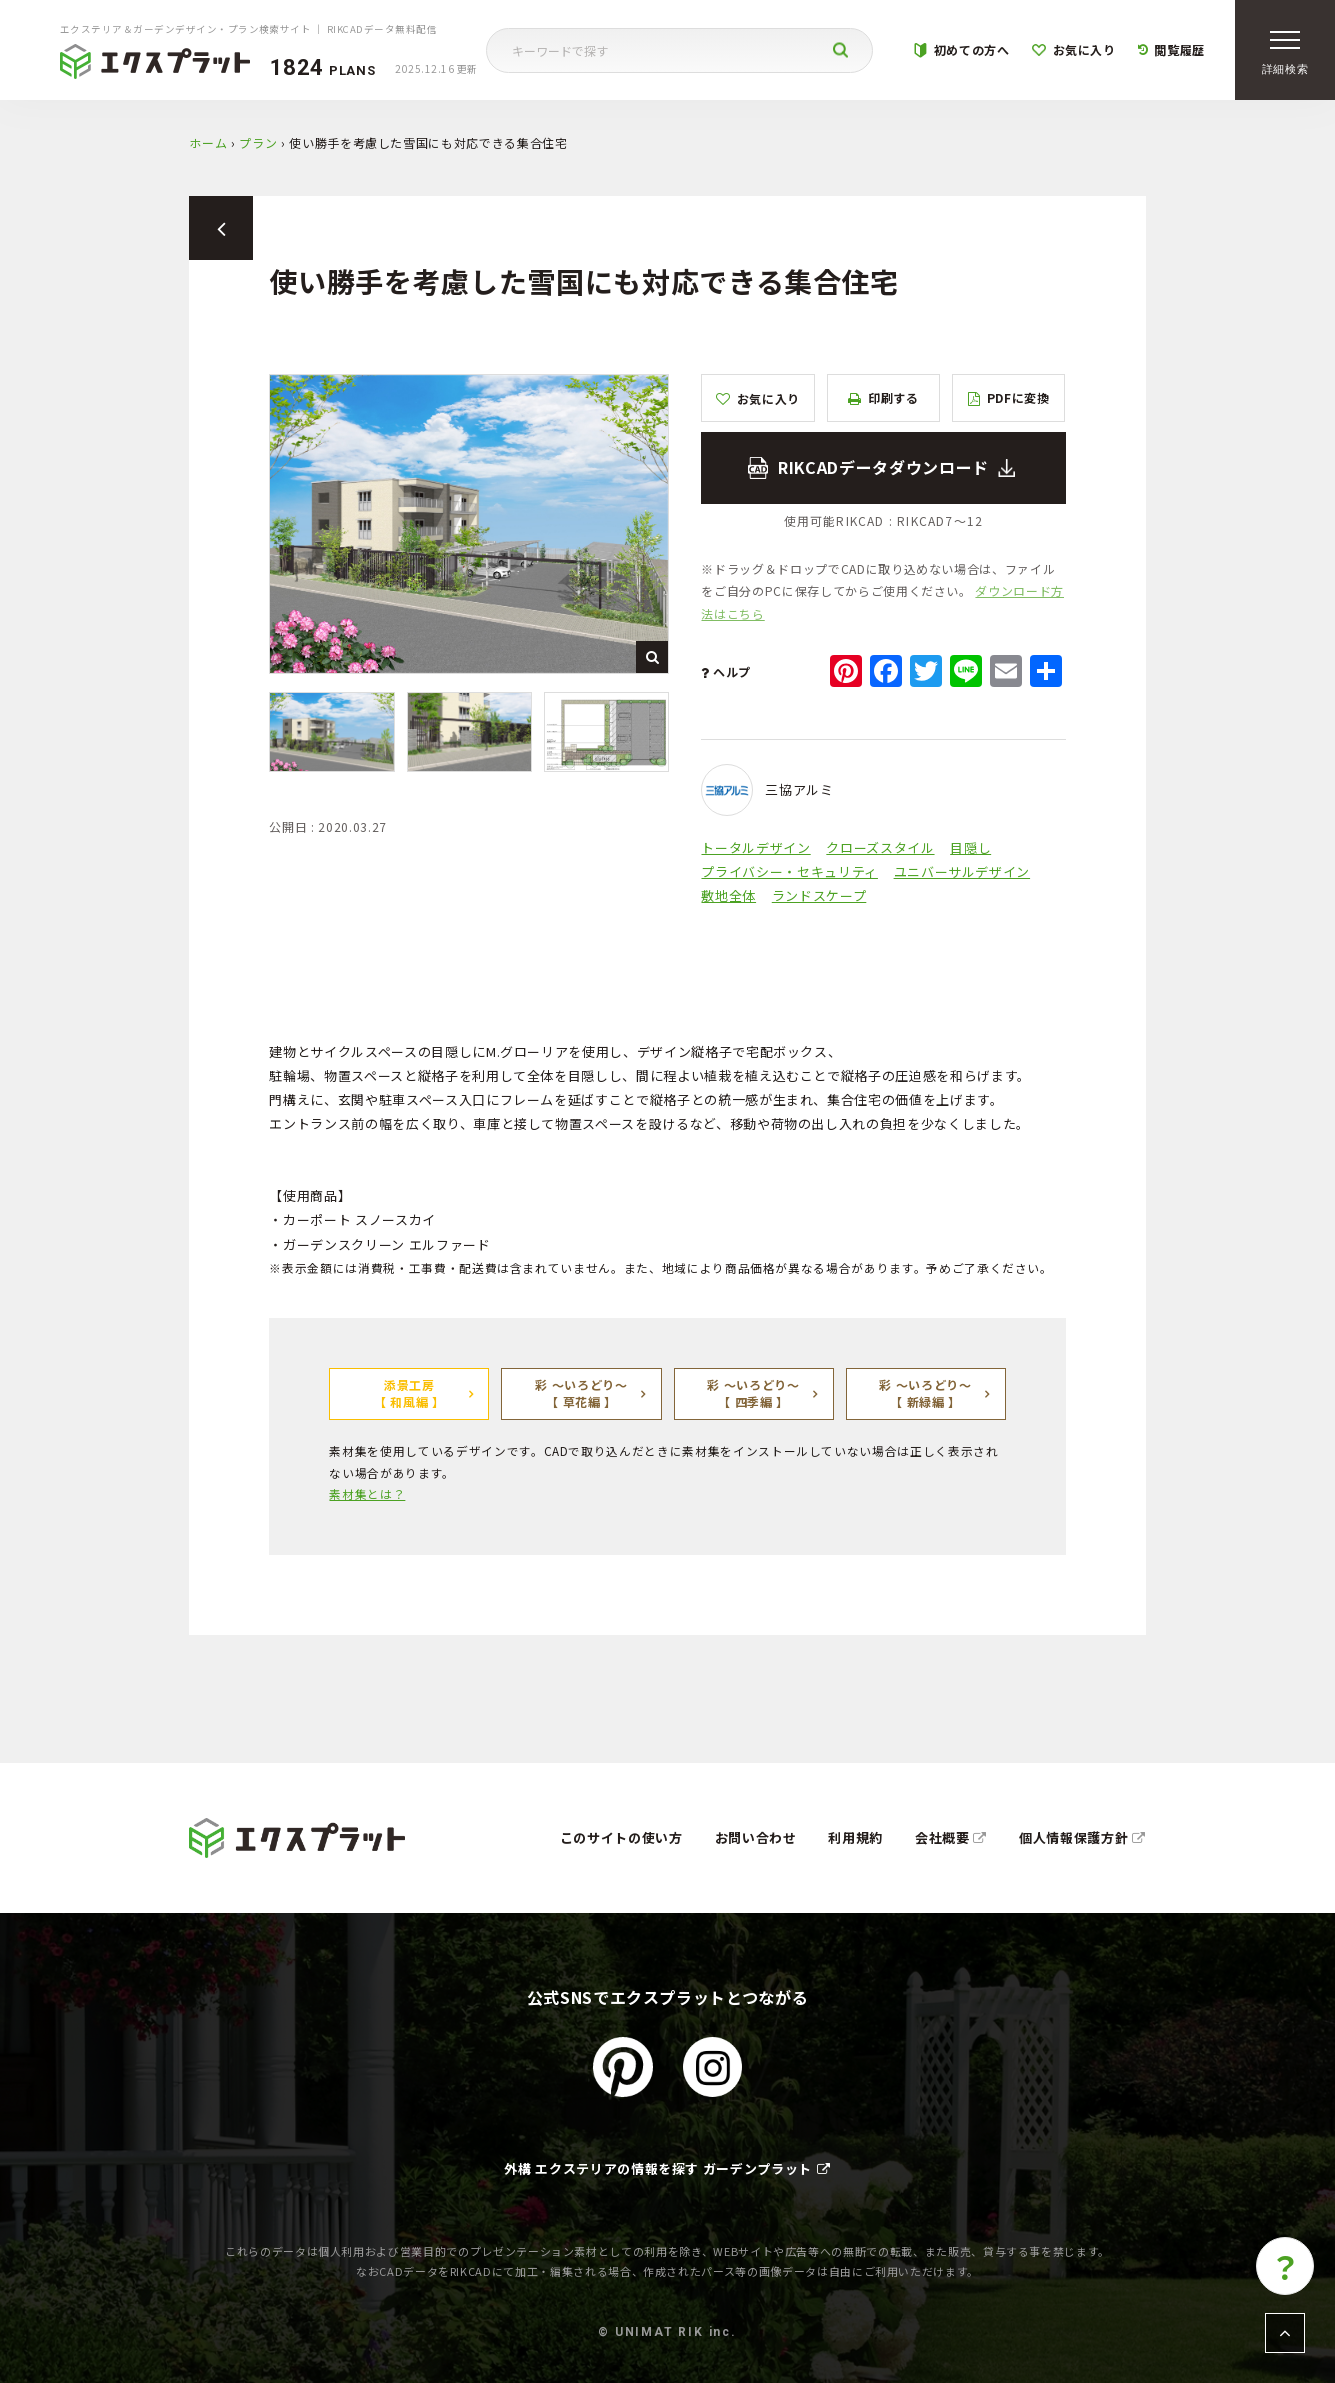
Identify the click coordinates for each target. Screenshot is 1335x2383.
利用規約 (855, 1837)
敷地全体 (728, 895)
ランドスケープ (819, 895)
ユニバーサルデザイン (962, 871)
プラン (258, 142)
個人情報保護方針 (1082, 1837)
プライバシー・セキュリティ (789, 871)
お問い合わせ (756, 1837)
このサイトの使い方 (621, 1837)
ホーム (208, 142)
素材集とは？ (367, 1493)
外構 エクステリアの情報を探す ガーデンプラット (667, 2168)
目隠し (970, 847)
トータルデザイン (755, 847)
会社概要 (951, 1837)
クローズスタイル (880, 847)
